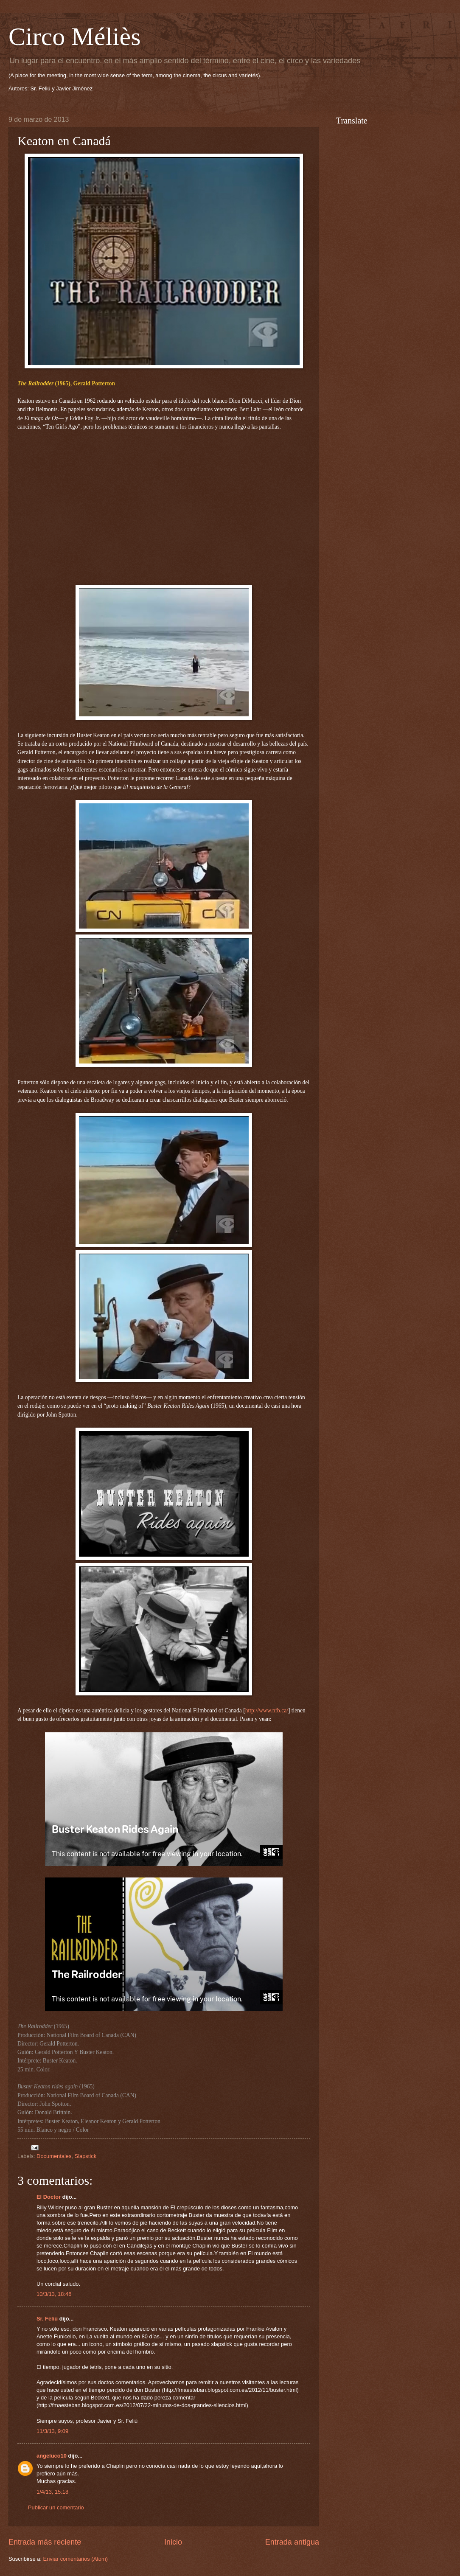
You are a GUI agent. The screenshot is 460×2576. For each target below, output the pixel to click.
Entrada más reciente (44, 2542)
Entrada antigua (292, 2542)
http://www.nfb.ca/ (266, 1710)
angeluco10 (51, 2456)
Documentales (53, 2156)
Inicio (173, 2542)
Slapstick (86, 2156)
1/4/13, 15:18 (52, 2492)
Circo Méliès (74, 36)
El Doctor (48, 2197)
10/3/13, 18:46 (53, 2294)
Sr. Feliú (47, 2318)
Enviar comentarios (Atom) (75, 2559)
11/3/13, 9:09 (52, 2431)
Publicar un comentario (56, 2507)
